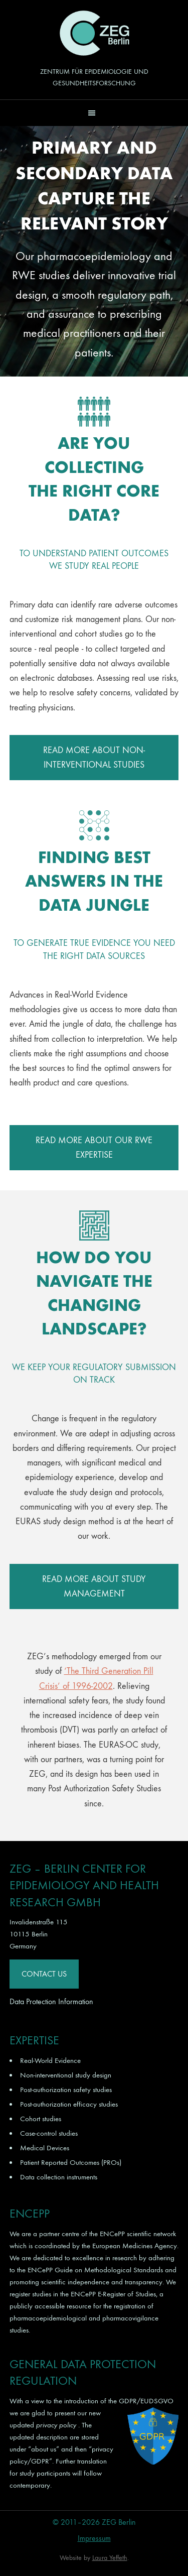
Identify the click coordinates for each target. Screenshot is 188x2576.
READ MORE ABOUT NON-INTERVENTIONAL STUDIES (94, 757)
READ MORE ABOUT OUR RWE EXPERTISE (94, 1147)
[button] (94, 112)
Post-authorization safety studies (66, 2089)
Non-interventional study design (65, 2074)
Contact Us (44, 1974)
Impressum (94, 2538)
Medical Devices (44, 2147)
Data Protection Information (51, 2001)
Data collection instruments (58, 2176)
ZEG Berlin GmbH (94, 33)
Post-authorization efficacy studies (69, 2104)
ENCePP (112, 2233)
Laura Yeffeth (109, 2557)
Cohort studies (40, 2118)
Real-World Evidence (50, 2060)
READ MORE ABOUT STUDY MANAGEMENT (94, 1586)
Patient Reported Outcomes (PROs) (70, 2162)
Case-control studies (49, 2133)
